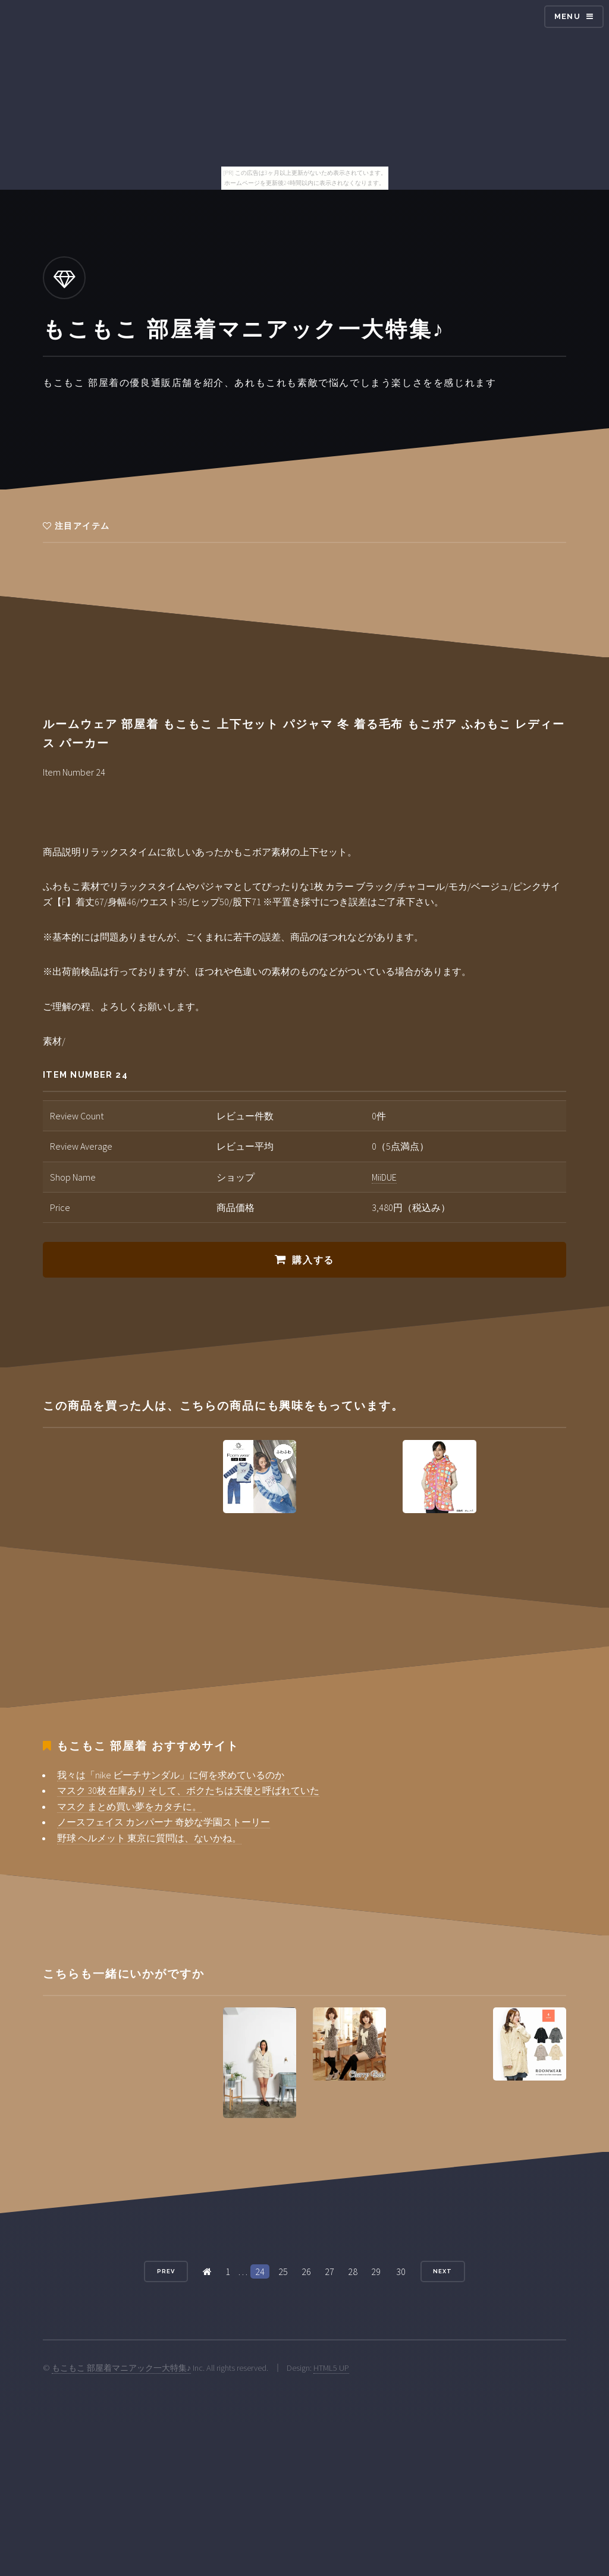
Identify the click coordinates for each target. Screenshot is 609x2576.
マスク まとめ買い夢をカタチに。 (129, 1806)
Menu (567, 16)
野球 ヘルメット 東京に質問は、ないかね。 (149, 1838)
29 (376, 2271)
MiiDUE (384, 1177)
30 (401, 2271)
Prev (166, 2271)
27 (329, 2271)
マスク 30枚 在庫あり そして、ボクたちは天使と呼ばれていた (188, 1790)
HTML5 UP (331, 2367)
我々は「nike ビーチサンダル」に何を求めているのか (170, 1775)
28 (352, 2271)
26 (306, 2271)
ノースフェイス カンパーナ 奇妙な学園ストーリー (163, 1822)
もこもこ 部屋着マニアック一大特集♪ (121, 2367)
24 (260, 2271)
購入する (313, 1260)
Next (442, 2271)
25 (283, 2271)
